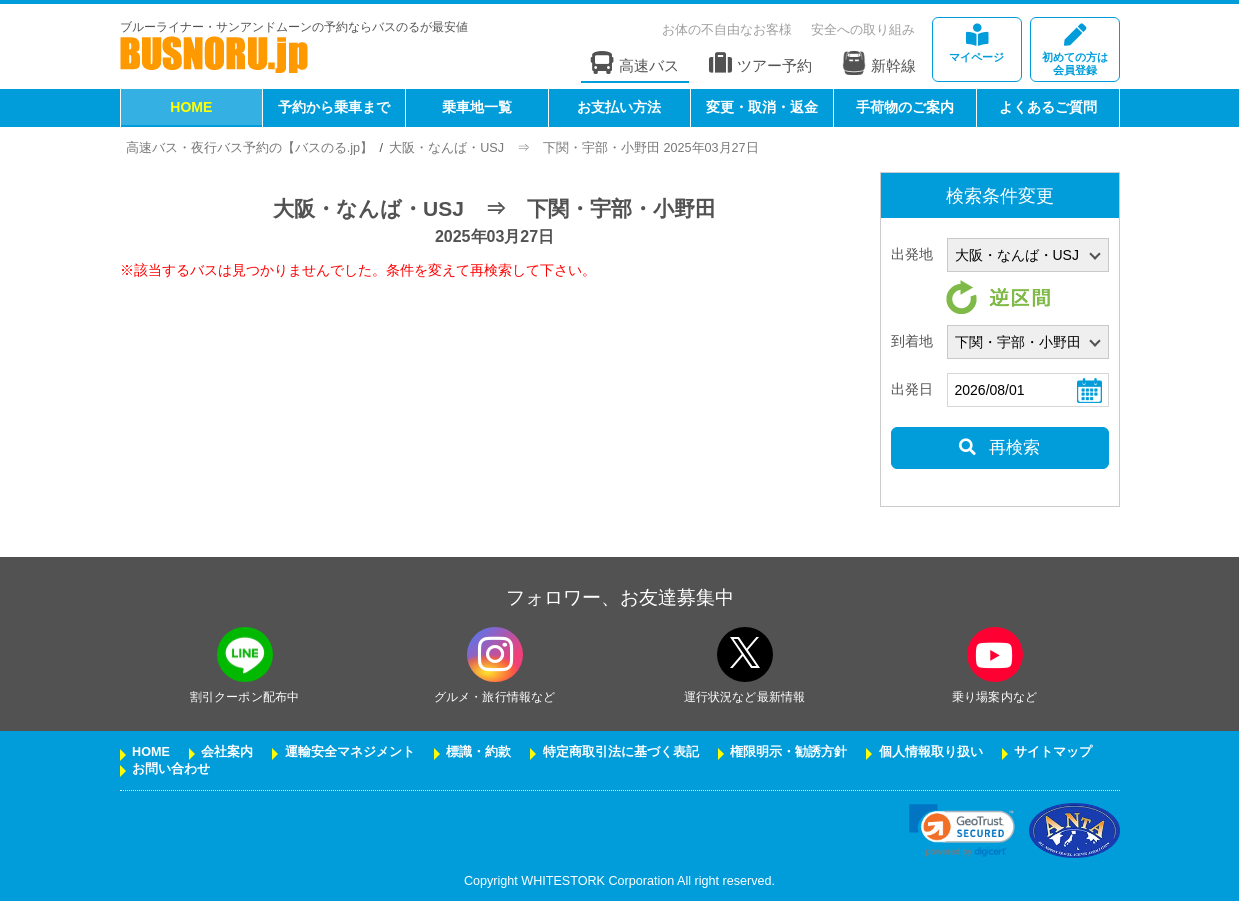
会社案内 (227, 752)
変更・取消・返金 (762, 107)
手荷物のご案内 (905, 107)
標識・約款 (478, 752)
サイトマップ (1053, 752)
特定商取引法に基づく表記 (621, 752)
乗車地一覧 (477, 107)
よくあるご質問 (1048, 107)
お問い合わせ (171, 769)
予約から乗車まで (334, 107)
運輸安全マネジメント (350, 752)
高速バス (635, 63)
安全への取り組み (863, 29)
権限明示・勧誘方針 (788, 752)
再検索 (999, 447)
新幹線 (879, 63)
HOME (191, 107)
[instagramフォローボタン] (495, 654)
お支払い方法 (619, 107)
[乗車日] (1028, 390)
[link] (961, 830)
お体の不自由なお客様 (727, 29)
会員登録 (1075, 50)
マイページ (977, 43)
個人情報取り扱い (931, 752)
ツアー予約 (760, 63)
